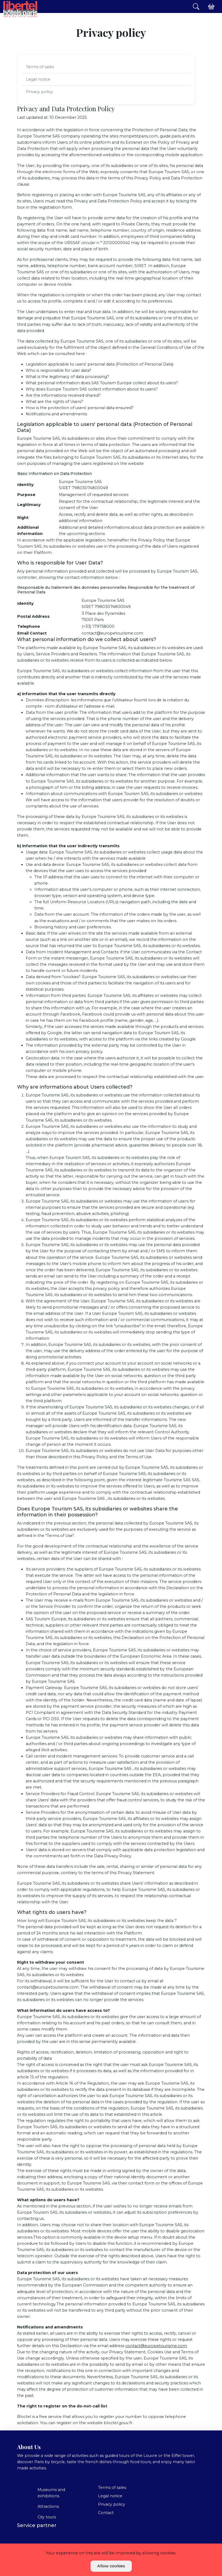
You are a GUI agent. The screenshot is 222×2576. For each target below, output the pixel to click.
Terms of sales (40, 66)
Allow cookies (111, 2566)
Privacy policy (39, 91)
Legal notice (38, 79)
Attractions (48, 2506)
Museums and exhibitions (51, 2492)
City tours (47, 2517)
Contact (106, 2512)
